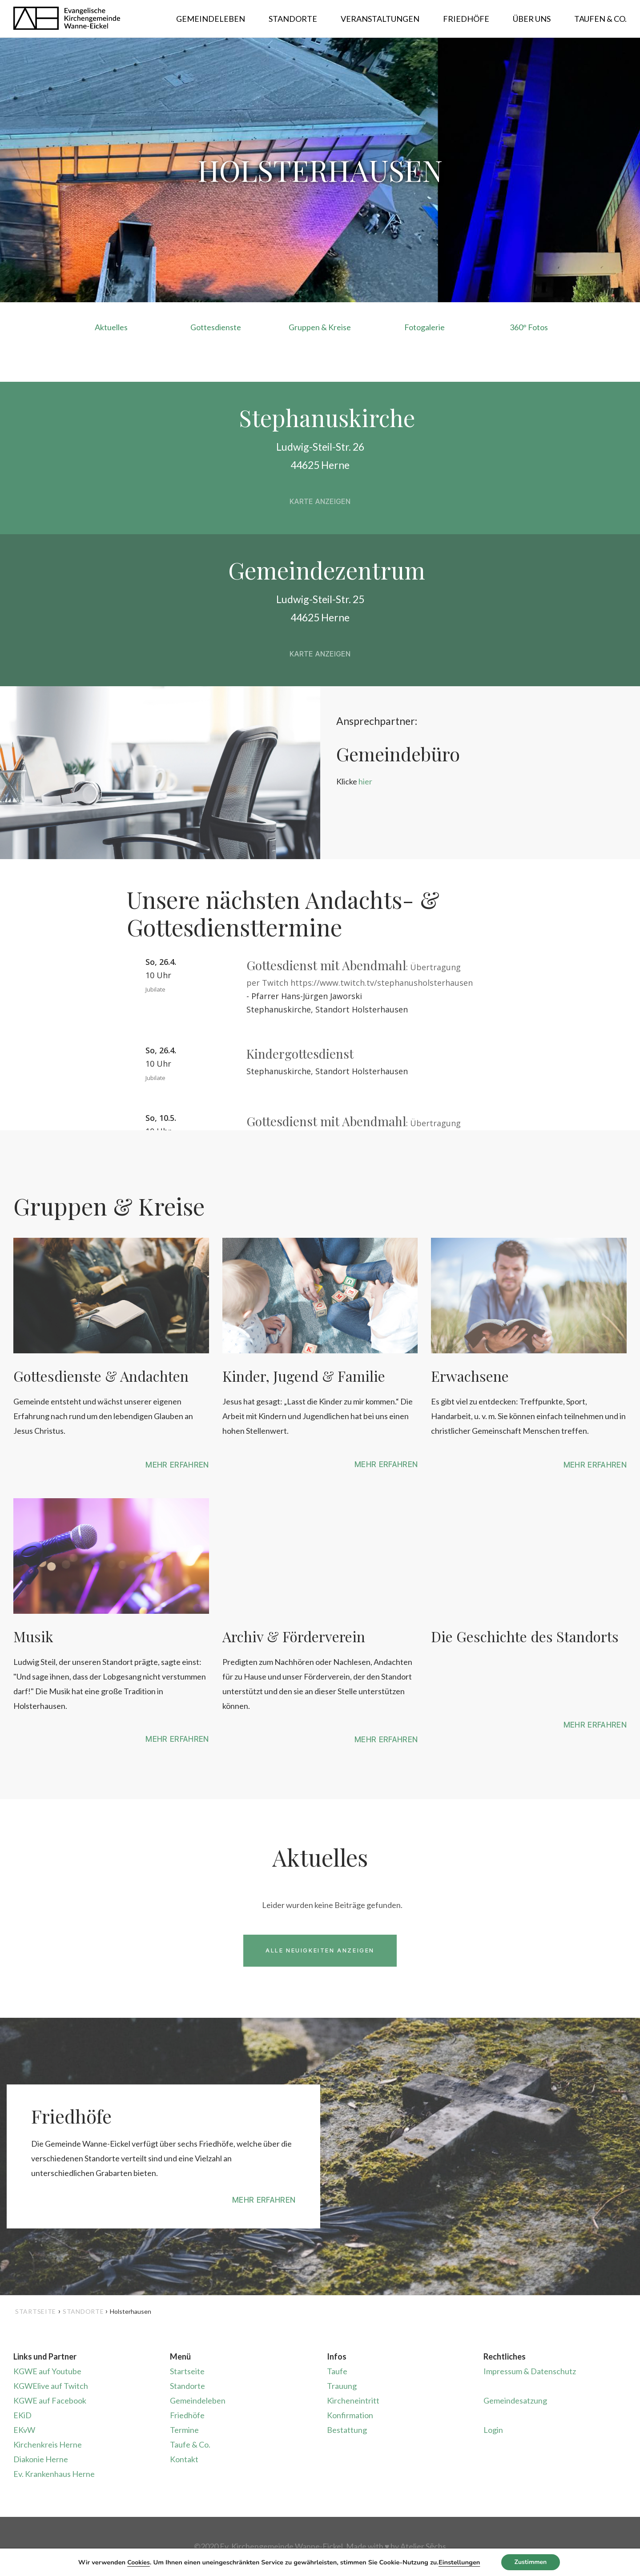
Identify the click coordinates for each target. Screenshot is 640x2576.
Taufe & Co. (190, 2444)
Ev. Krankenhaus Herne (54, 2474)
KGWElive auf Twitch (50, 2386)
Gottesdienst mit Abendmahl (326, 965)
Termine (184, 2430)
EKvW (24, 2430)
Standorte (187, 2386)
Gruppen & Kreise (320, 327)
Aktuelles (111, 327)
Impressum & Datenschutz (529, 2371)
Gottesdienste (215, 327)
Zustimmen (531, 2562)
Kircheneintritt (353, 2400)
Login (493, 2430)
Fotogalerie (424, 327)
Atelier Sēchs (423, 2546)
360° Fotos (529, 327)
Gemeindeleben (197, 2400)
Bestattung (347, 2430)
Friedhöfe (187, 2415)
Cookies (138, 2562)
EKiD (22, 2415)
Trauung (342, 2386)
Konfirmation (350, 2415)
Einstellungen (459, 2562)
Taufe (337, 2371)
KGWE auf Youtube (47, 2371)
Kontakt (184, 2459)
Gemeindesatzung (515, 2400)
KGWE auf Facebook (49, 2400)
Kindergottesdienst (300, 1053)
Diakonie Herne (40, 2459)
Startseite (35, 2311)
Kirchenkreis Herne (47, 2444)
